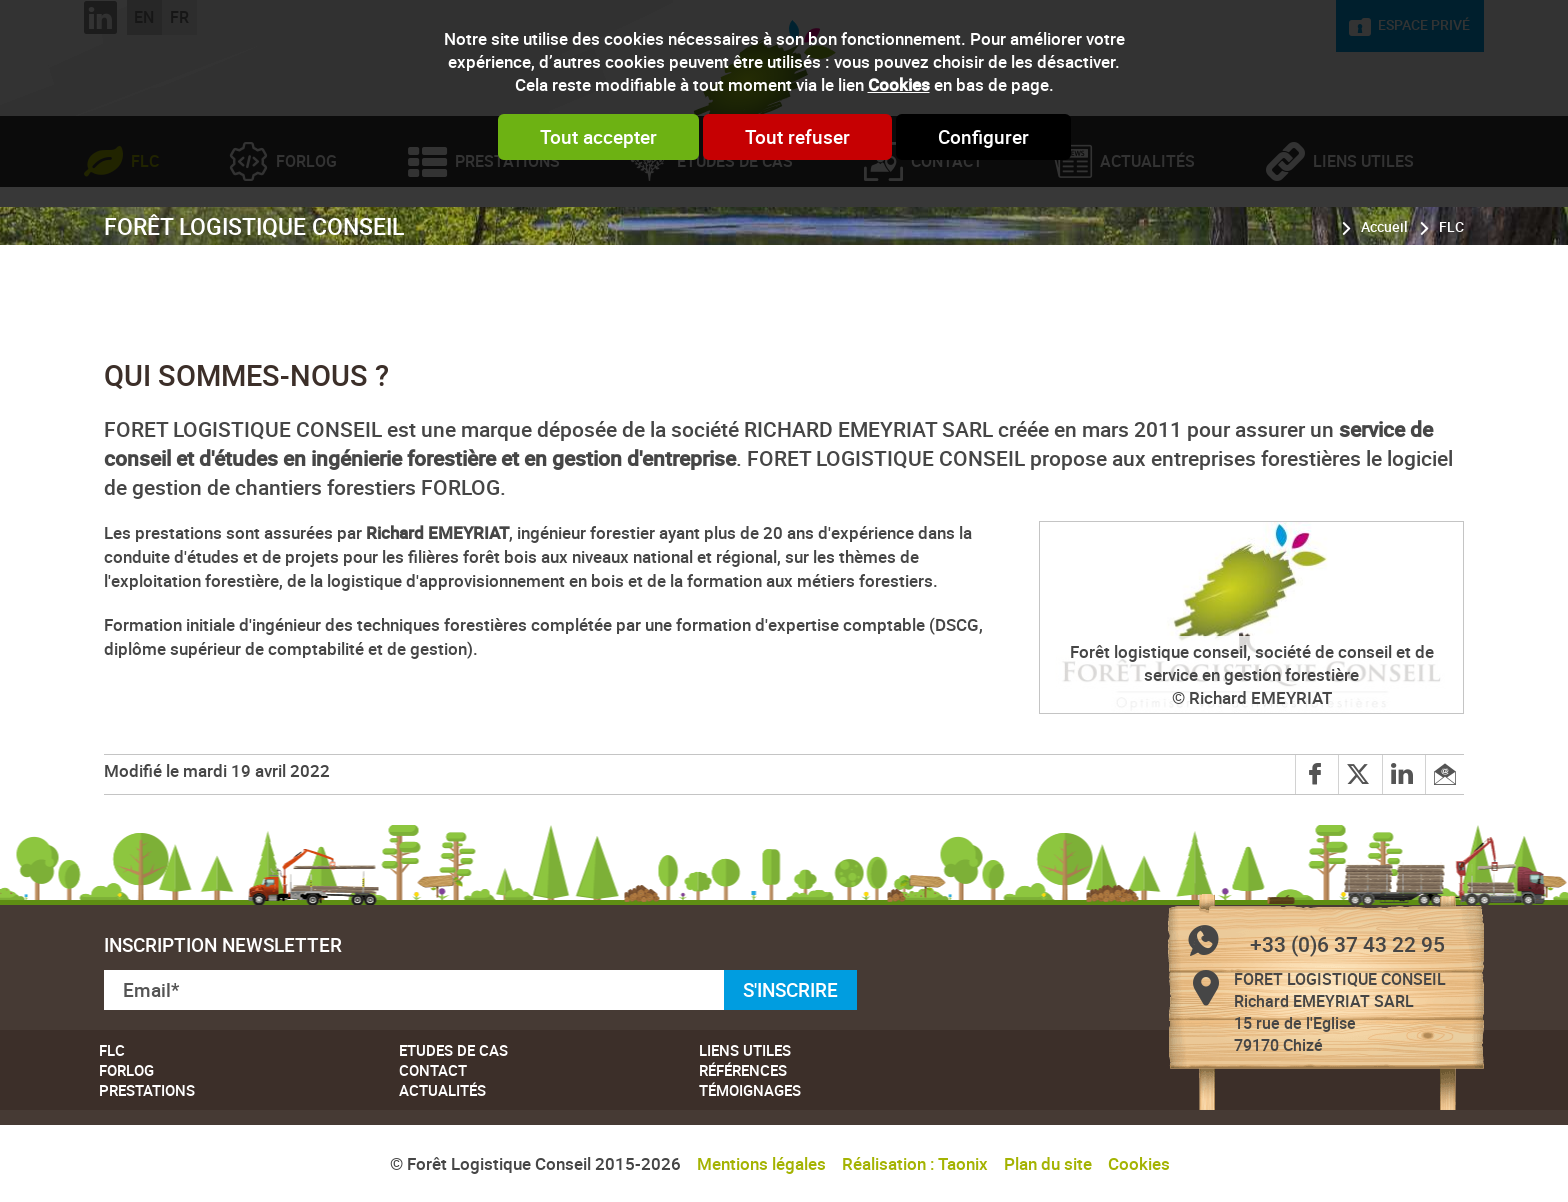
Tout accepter (598, 137)
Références (743, 1070)
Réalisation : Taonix (915, 1163)
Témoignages (750, 1090)
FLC (145, 245)
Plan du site (1048, 1163)
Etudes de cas (735, 245)
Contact (947, 245)
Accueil (1384, 310)
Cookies (899, 84)
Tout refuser (797, 137)
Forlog (306, 245)
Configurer (983, 137)
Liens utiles (1363, 245)
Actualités (1147, 245)
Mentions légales (761, 1163)
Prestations (507, 245)
